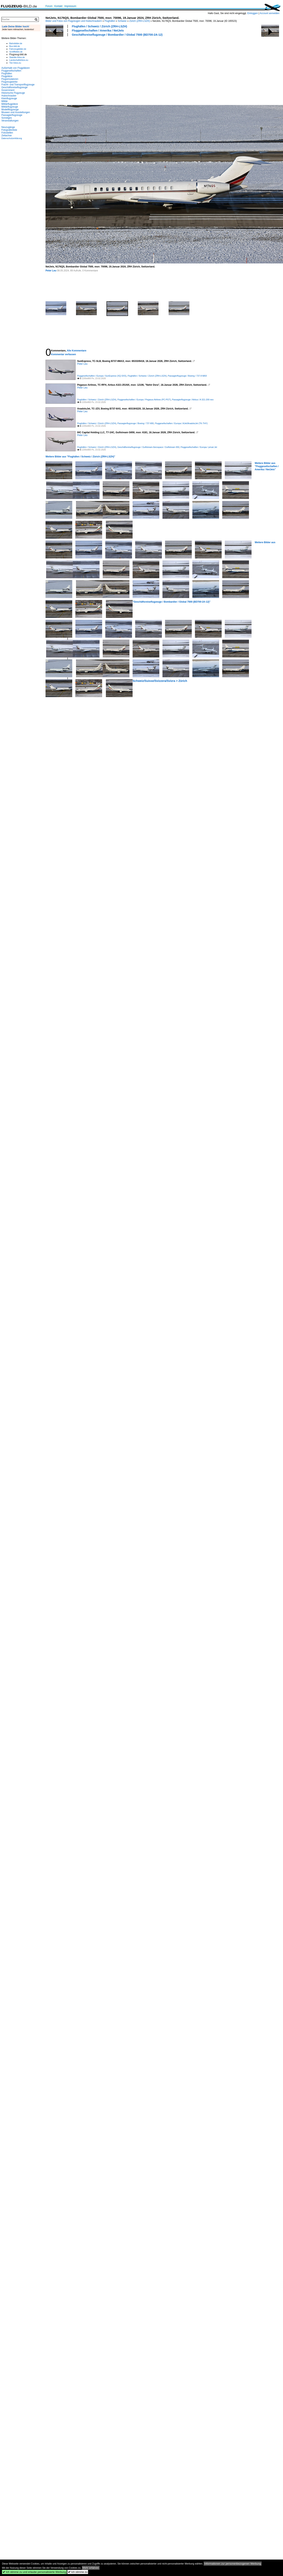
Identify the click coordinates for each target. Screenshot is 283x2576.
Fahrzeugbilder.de (17, 49)
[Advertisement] (63, 55)
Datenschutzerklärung (11, 138)
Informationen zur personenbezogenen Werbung (232, 2563)
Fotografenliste (9, 130)
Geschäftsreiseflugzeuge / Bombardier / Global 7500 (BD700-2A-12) (117, 34)
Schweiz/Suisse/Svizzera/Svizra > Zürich (160, 680)
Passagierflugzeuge (11, 115)
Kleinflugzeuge (9, 98)
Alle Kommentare (76, 350)
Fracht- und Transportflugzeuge (17, 84)
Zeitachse (6, 135)
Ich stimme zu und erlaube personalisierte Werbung (34, 2571)
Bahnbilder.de (15, 43)
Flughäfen (109, 21)
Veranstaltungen (10, 120)
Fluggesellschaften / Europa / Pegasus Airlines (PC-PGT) (144, 399)
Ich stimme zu (77, 2571)
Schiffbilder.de (16, 52)
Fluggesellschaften (11, 70)
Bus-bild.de (14, 46)
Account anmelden (269, 13)
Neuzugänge (8, 127)
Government (7, 90)
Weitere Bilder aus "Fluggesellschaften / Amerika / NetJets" (267, 466)
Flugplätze (6, 76)
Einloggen (252, 13)
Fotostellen (7, 132)
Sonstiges (6, 117)
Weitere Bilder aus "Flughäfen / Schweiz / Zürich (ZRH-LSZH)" (80, 456)
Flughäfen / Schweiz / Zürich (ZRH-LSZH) (99, 26)
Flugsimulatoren (9, 79)
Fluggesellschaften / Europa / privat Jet (198, 447)
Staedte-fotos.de (17, 57)
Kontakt (58, 6)
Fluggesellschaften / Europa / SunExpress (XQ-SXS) (101, 376)
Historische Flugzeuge (13, 93)
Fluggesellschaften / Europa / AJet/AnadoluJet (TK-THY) (181, 423)
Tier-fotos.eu (15, 63)
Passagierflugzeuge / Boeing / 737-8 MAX (187, 376)
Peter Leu (51, 270)
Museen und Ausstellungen (15, 112)
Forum (49, 6)
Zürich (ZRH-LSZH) (139, 21)
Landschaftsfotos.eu (18, 60)
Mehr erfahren (91, 2567)
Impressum (70, 6)
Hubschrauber (8, 95)
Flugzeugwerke (9, 81)
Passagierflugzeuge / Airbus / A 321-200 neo (193, 399)
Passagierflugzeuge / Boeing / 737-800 (135, 423)
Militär (4, 101)
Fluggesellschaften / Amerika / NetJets (98, 30)
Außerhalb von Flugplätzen (15, 68)
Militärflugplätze (9, 104)
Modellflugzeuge (10, 109)
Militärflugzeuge (9, 106)
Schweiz (122, 21)
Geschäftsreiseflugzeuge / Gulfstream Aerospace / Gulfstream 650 (148, 447)
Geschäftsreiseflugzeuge (14, 87)
